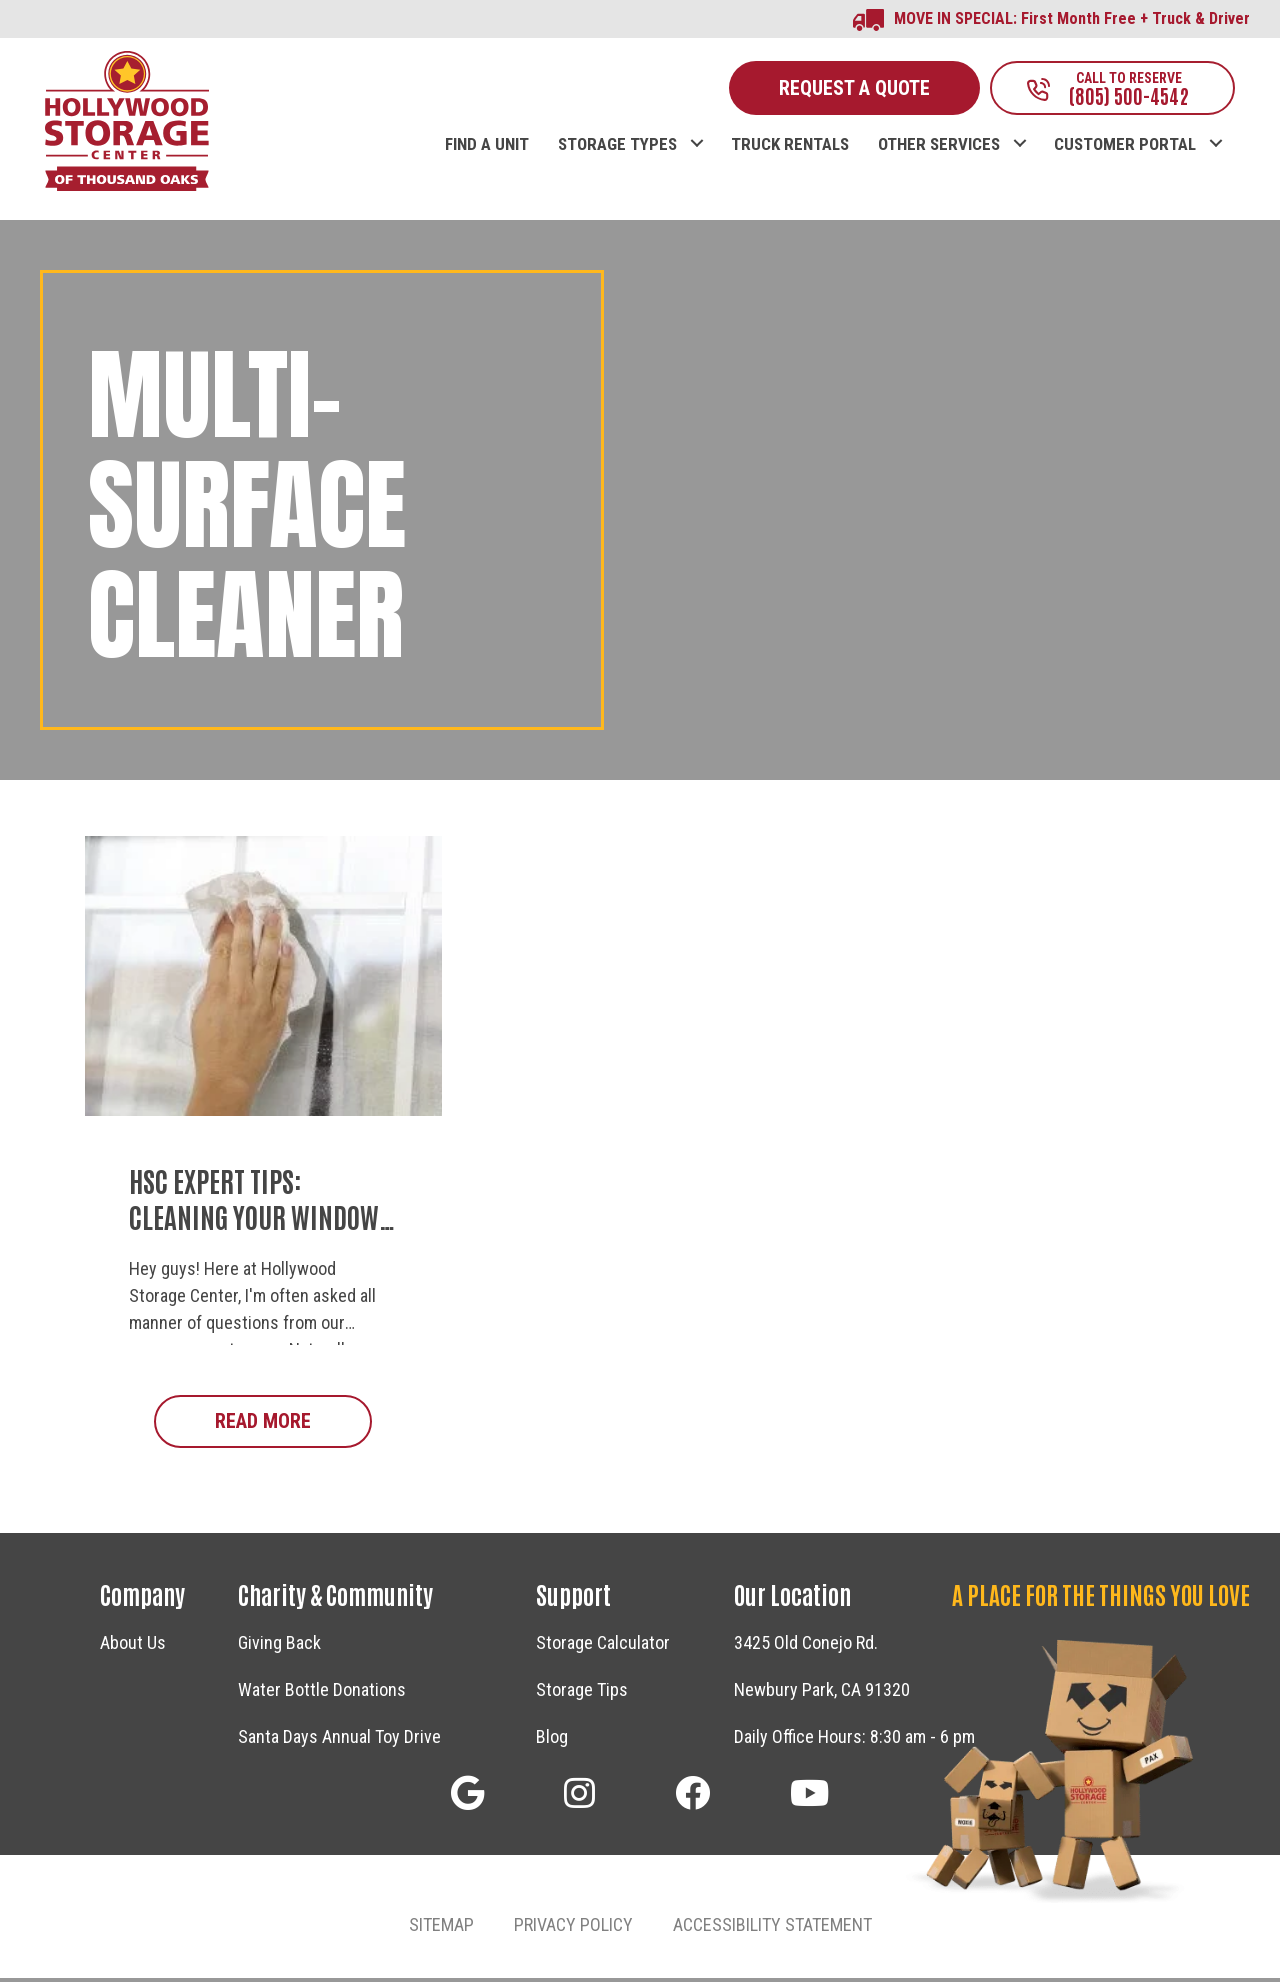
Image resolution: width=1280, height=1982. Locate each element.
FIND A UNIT (487, 147)
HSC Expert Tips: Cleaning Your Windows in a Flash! (260, 1219)
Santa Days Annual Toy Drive (339, 1740)
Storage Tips (582, 1693)
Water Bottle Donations (322, 1693)
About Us (133, 1646)
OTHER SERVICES (939, 147)
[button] (696, 126)
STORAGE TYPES (617, 147)
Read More (293, 1423)
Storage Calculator (603, 1646)
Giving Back (279, 1646)
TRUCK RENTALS (790, 147)
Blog (552, 1740)
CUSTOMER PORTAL (1125, 147)
